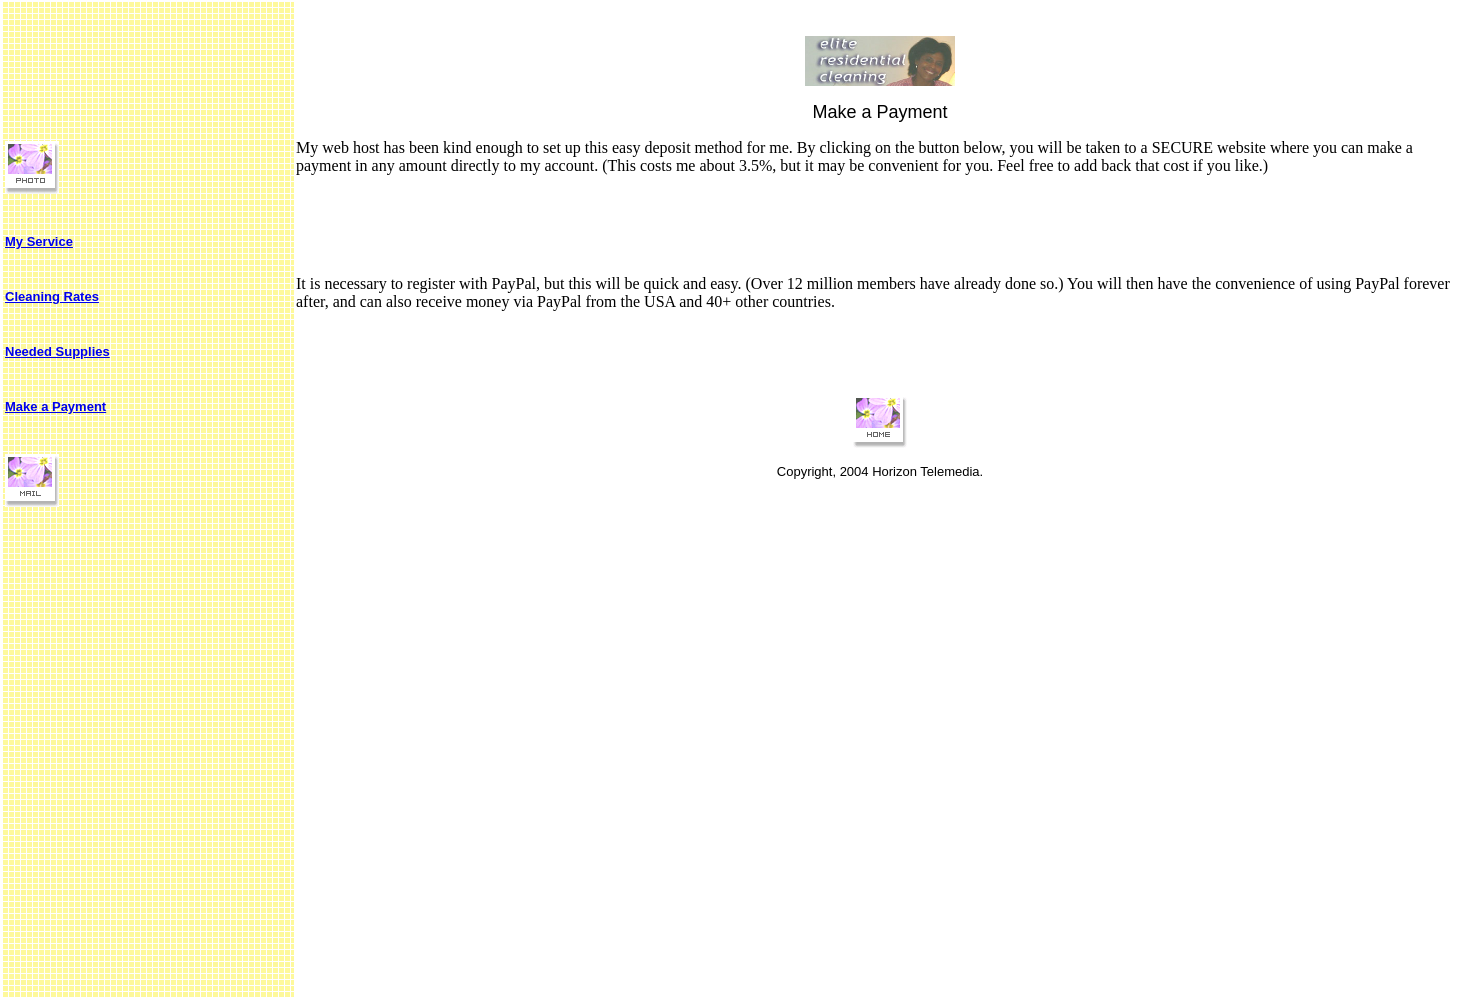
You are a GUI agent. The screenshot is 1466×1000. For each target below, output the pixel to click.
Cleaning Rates (52, 296)
